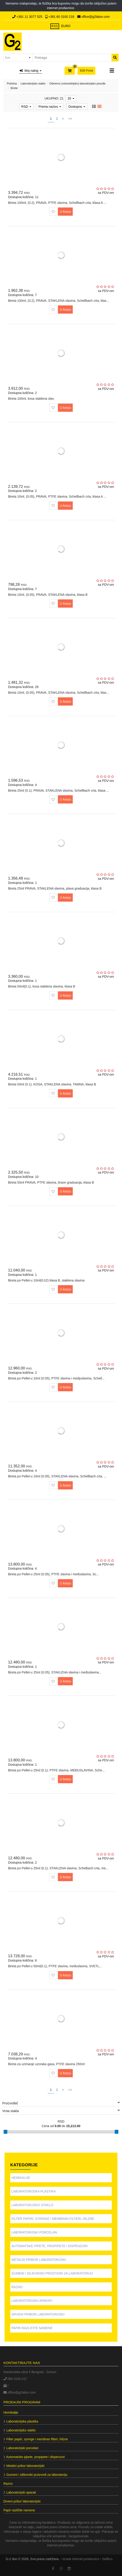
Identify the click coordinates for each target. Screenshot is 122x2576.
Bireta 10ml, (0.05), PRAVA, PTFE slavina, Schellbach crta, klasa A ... (57, 496)
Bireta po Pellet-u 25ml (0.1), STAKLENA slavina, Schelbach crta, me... (58, 1868)
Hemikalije (20, 2177)
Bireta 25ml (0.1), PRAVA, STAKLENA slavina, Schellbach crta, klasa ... (58, 790)
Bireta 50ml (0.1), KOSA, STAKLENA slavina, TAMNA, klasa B (52, 1084)
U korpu (65, 211)
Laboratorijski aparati (31, 2300)
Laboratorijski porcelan (34, 2232)
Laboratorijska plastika (33, 2191)
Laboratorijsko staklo (33, 83)
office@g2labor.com (93, 16)
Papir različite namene (31, 2328)
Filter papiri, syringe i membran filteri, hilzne (52, 2218)
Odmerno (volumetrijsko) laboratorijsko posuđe (77, 83)
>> (70, 118)
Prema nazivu (50, 106)
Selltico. (107, 2559)
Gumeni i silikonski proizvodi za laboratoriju (52, 2273)
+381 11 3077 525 (27, 16)
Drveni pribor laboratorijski (38, 2314)
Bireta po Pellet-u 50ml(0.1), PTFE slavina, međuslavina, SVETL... (55, 1966)
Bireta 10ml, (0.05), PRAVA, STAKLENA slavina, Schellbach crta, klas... (58, 692)
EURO (65, 26)
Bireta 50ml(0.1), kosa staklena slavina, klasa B (41, 986)
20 (70, 98)
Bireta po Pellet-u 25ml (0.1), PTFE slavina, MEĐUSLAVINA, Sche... (56, 1770)
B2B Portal (86, 70)
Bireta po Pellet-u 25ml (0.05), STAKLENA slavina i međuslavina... (54, 1672)
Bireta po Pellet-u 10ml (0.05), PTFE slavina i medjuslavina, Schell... (56, 1378)
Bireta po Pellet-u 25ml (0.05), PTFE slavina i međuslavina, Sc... (53, 1574)
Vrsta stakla (61, 2111)
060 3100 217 (15, 2379)
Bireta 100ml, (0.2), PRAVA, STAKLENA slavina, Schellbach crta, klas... (58, 300)
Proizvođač (61, 2103)
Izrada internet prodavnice (80, 2559)
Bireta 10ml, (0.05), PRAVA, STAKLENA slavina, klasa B (48, 594)
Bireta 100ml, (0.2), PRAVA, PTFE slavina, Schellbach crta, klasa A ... (57, 203)
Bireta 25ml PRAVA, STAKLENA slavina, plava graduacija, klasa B (54, 888)
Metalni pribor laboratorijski (38, 2259)
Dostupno (76, 106)
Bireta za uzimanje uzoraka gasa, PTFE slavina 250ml (46, 2064)
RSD (55, 26)
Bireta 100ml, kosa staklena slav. (31, 398)
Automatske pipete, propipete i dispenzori (49, 2246)
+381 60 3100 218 (60, 16)
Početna (12, 83)
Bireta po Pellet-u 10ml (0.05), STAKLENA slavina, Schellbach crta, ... (57, 1476)
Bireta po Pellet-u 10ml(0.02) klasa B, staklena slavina (46, 1280)
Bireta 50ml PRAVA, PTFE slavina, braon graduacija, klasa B (51, 1182)
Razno (17, 2287)
